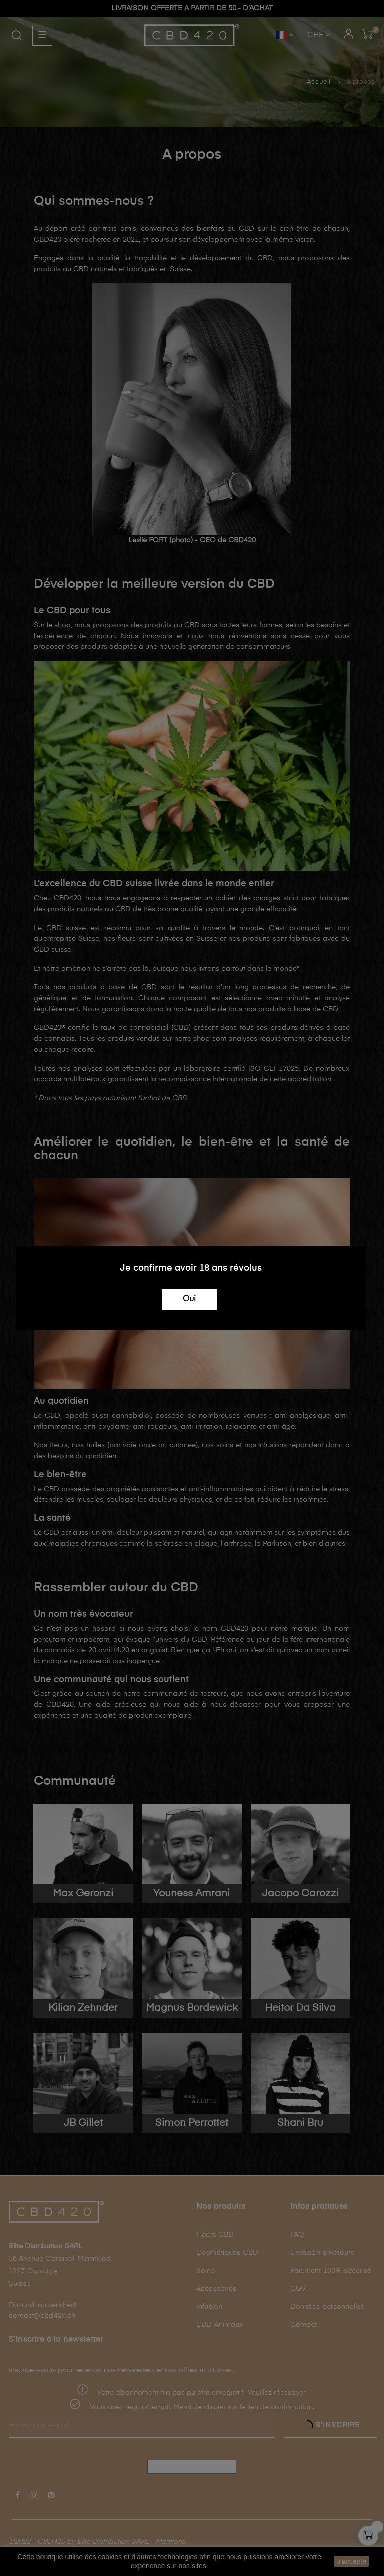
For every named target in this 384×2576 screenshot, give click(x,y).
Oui (189, 1299)
